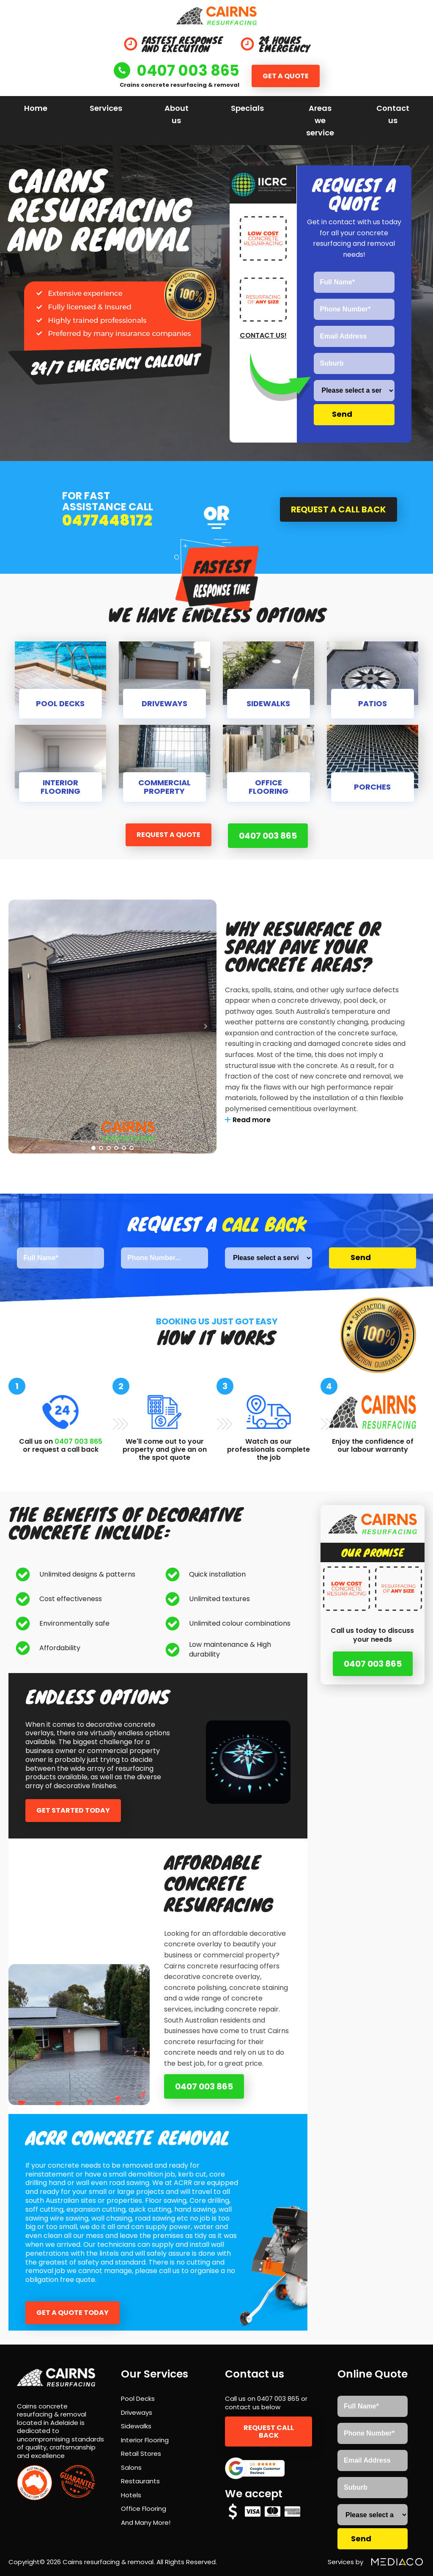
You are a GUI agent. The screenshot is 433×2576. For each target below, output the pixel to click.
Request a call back (338, 509)
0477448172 (107, 520)
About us (176, 114)
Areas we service (320, 120)
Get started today (73, 1810)
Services (106, 108)
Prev (19, 1026)
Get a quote (286, 76)
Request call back (269, 2431)
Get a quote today (72, 2312)
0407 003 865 (268, 836)
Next (205, 1026)
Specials (247, 108)
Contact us (392, 114)
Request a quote (168, 834)
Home (35, 108)
